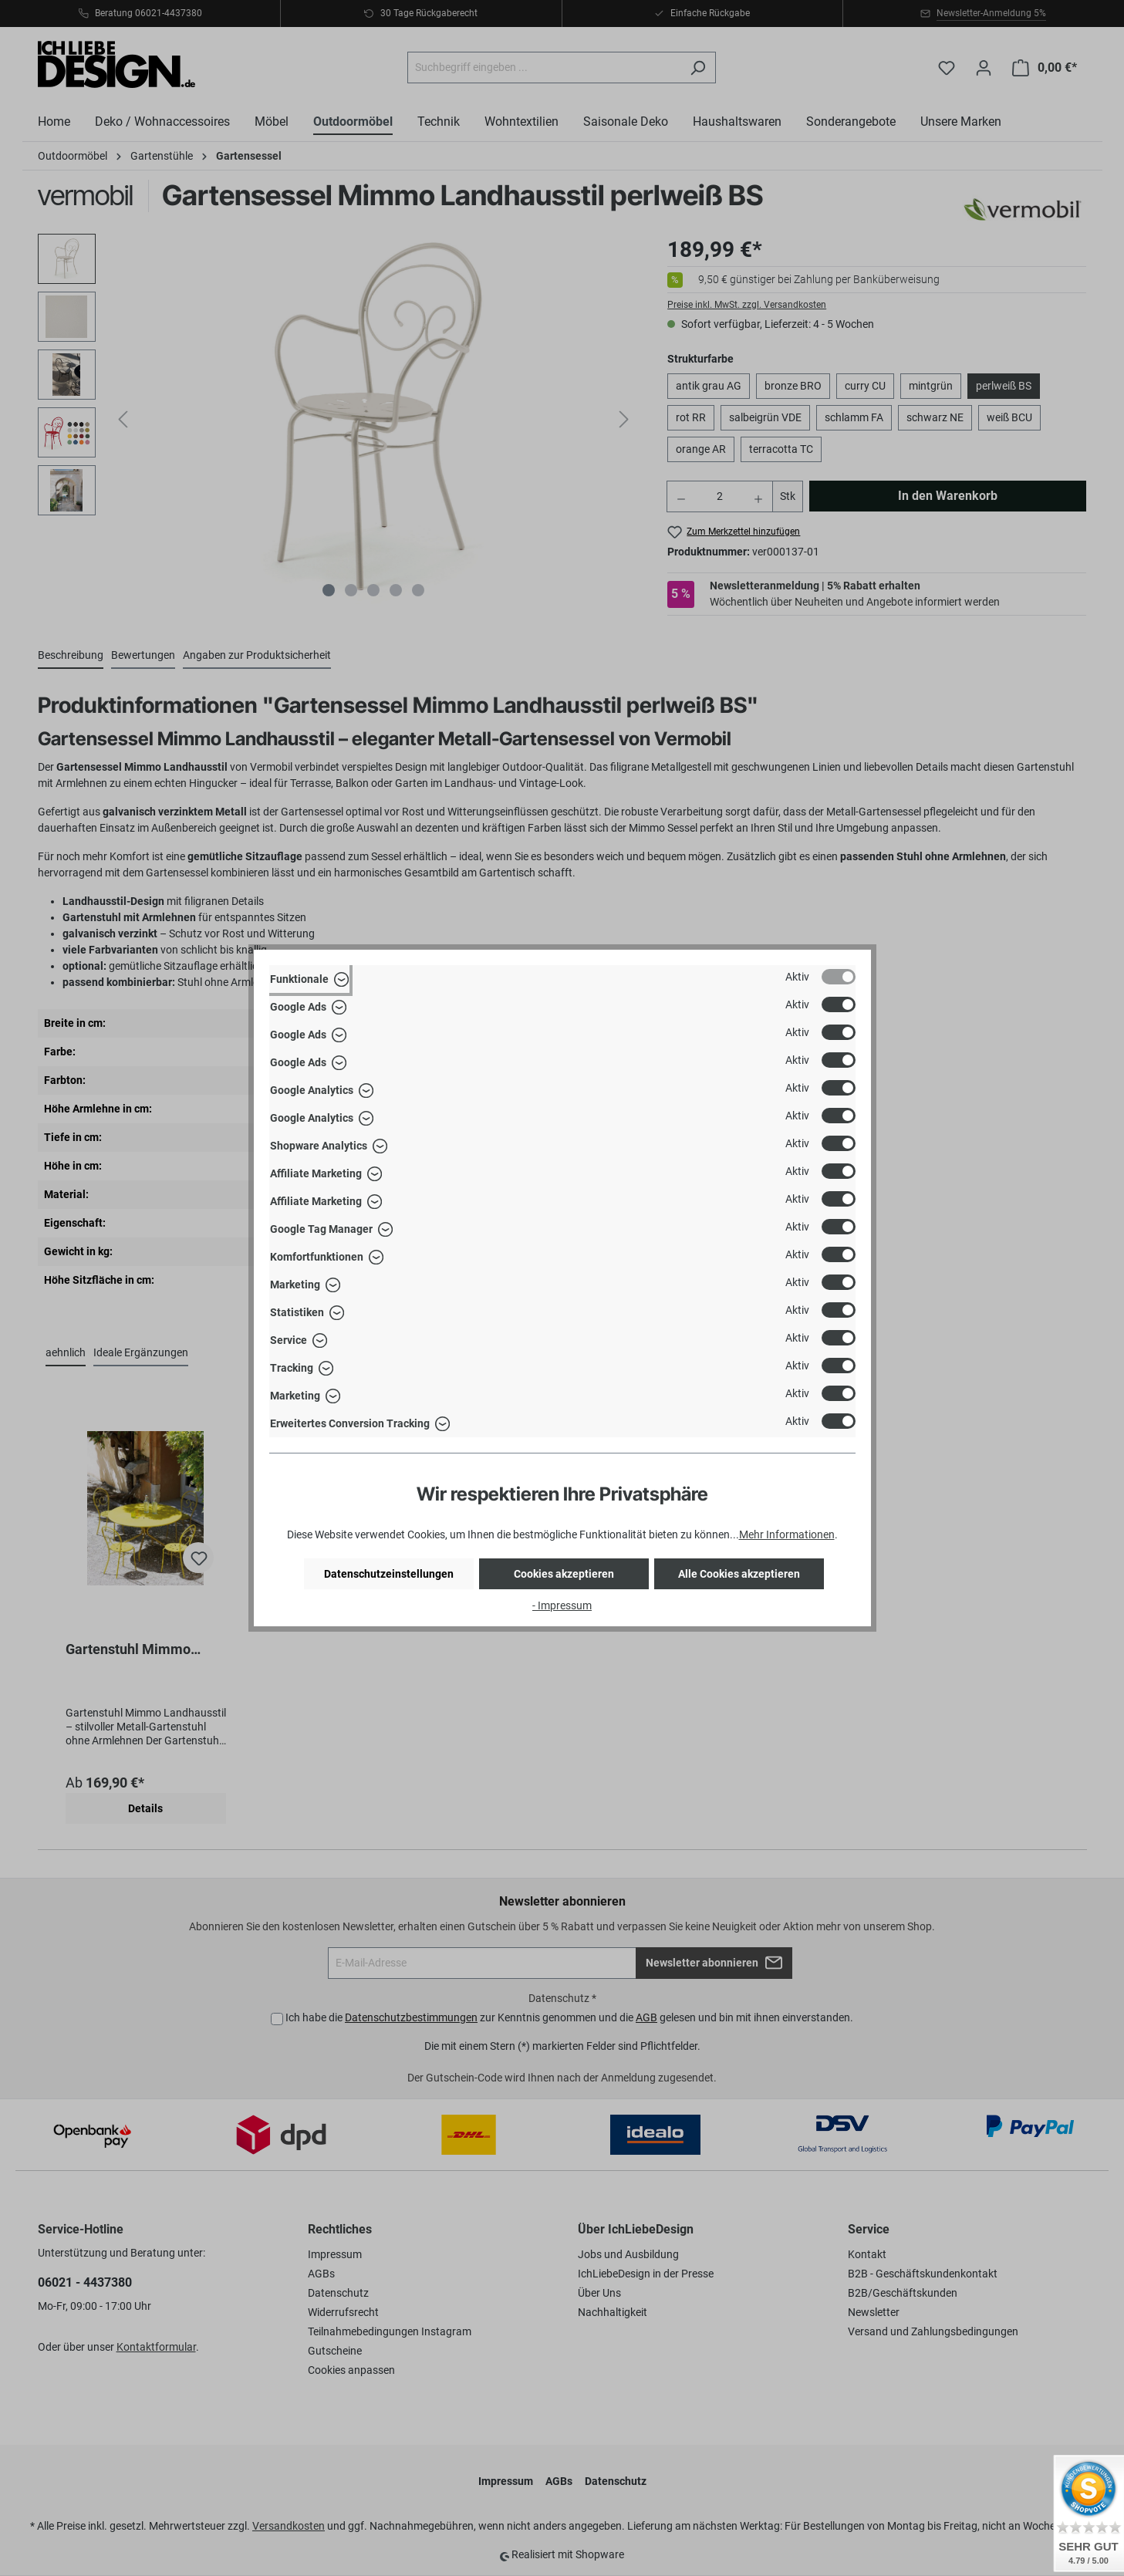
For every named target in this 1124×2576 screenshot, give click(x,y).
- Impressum (562, 1605)
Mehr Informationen (787, 1534)
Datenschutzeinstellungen (389, 1574)
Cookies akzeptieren (564, 1574)
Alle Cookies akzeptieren (739, 1574)
